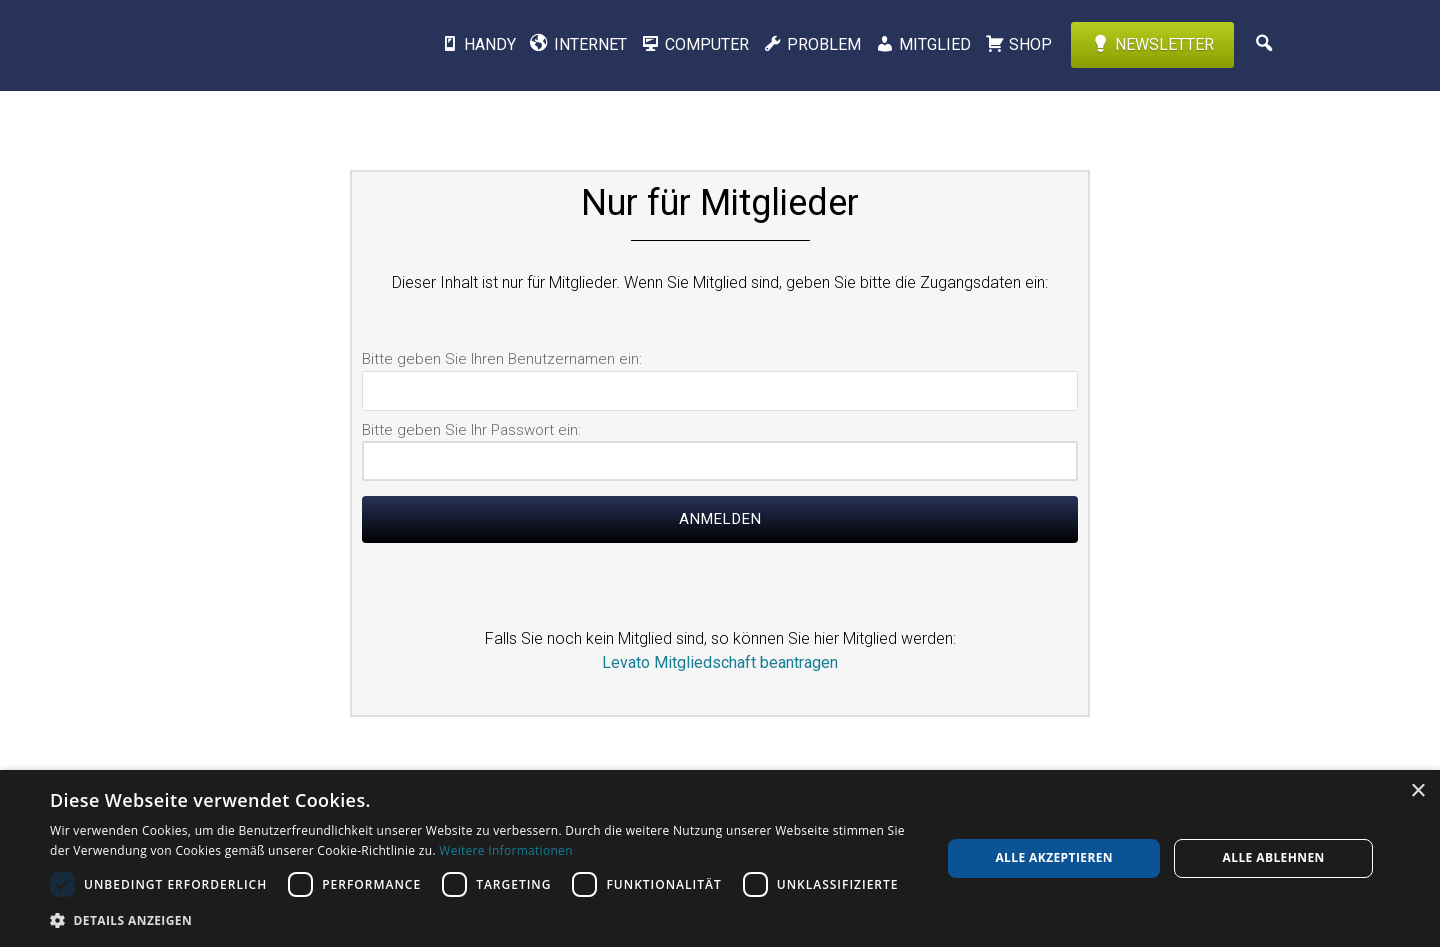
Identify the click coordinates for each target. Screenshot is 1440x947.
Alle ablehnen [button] (1274, 857)
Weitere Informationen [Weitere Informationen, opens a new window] (506, 850)
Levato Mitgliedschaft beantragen (720, 662)
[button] (482, 920)
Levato (255, 45)
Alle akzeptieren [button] (1054, 857)
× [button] (1417, 791)
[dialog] (720, 858)
